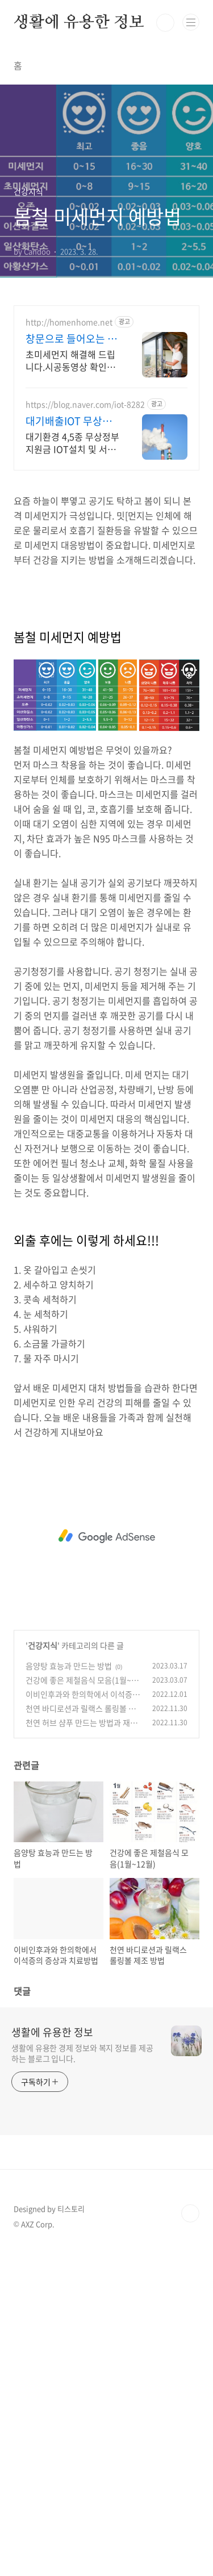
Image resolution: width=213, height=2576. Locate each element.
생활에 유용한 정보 (79, 23)
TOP (190, 2213)
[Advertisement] (106, 1536)
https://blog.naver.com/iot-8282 (85, 404)
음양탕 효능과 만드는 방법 (69, 1665)
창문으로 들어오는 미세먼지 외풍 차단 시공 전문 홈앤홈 (72, 339)
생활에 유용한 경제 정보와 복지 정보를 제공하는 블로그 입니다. (82, 2053)
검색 (165, 22)
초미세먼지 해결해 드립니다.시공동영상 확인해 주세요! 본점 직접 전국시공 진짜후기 (70, 360)
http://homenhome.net (69, 322)
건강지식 (42, 1645)
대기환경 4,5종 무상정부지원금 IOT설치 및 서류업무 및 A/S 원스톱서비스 (72, 442)
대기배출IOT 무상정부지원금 (69, 421)
